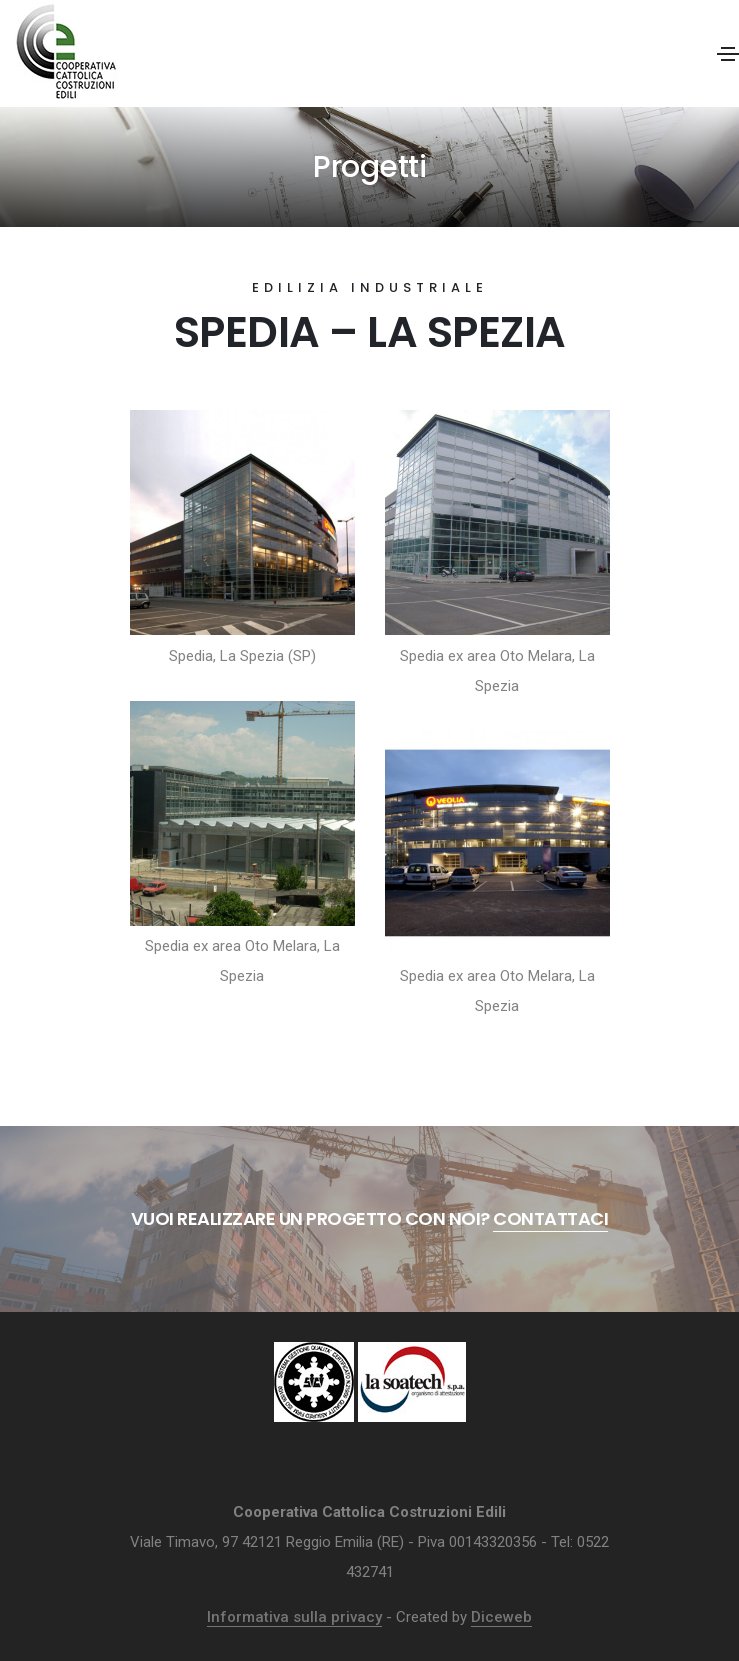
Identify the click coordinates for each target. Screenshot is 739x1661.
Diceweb (501, 1617)
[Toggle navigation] (728, 54)
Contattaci (550, 1218)
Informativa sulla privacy (294, 1617)
